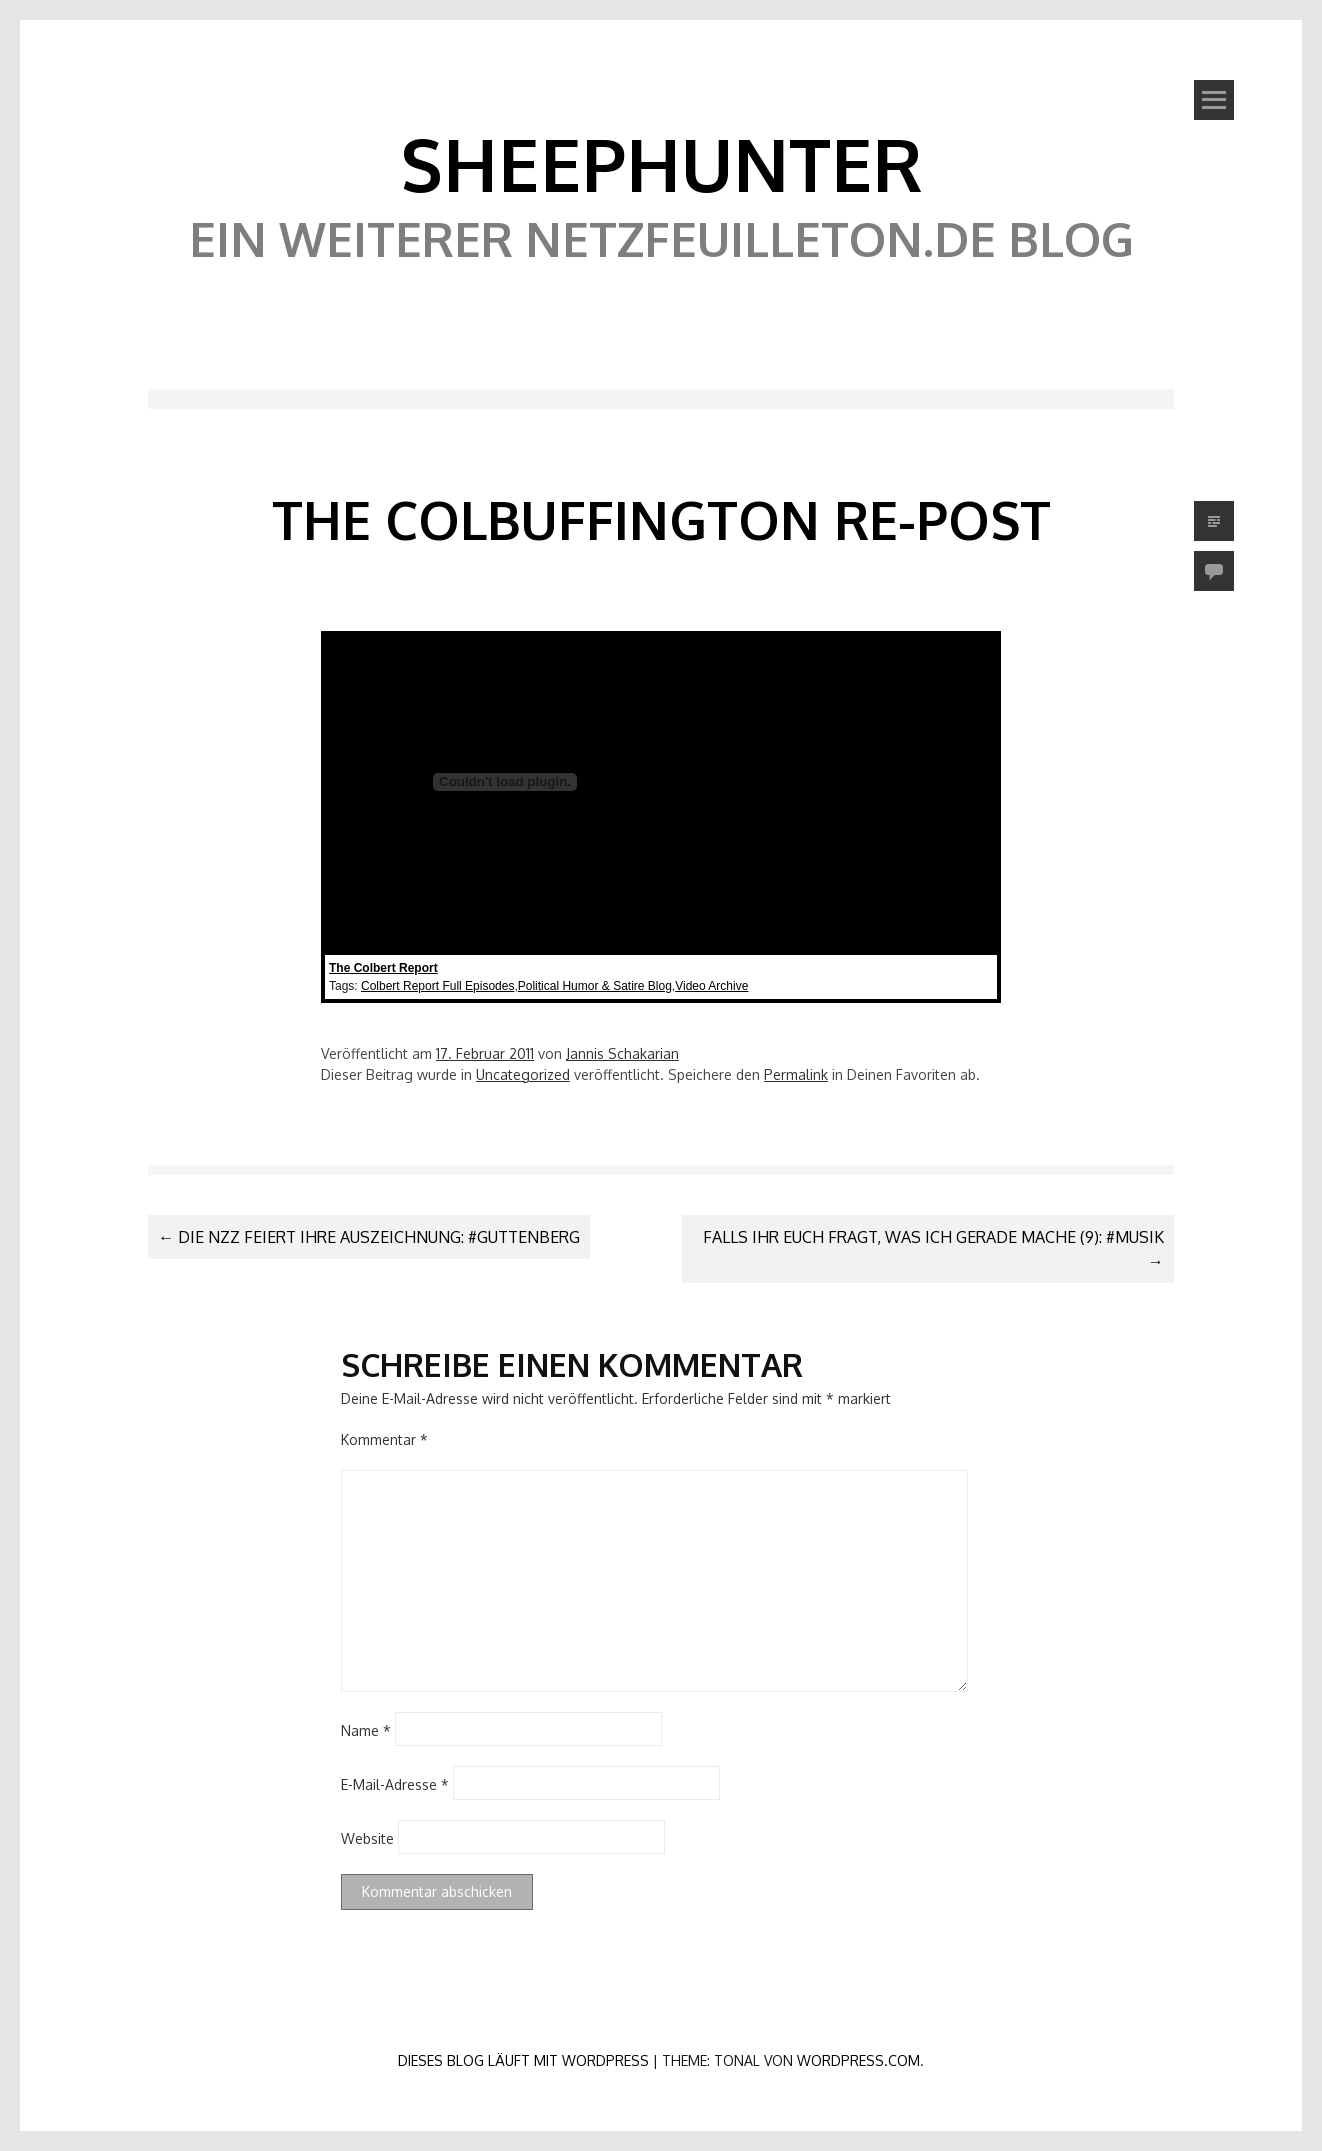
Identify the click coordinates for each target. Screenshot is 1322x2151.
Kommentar (384, 1439)
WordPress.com (858, 2060)
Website (367, 1837)
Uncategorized (523, 1074)
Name (366, 1729)
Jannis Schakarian (622, 1053)
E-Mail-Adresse (395, 1783)
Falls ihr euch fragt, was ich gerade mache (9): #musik (933, 1249)
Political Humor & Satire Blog (595, 986)
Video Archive (711, 986)
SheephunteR (661, 163)
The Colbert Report (383, 968)
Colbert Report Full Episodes (437, 986)
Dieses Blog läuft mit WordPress (523, 2060)
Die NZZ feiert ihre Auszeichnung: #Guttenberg (369, 1237)
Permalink (796, 1074)
